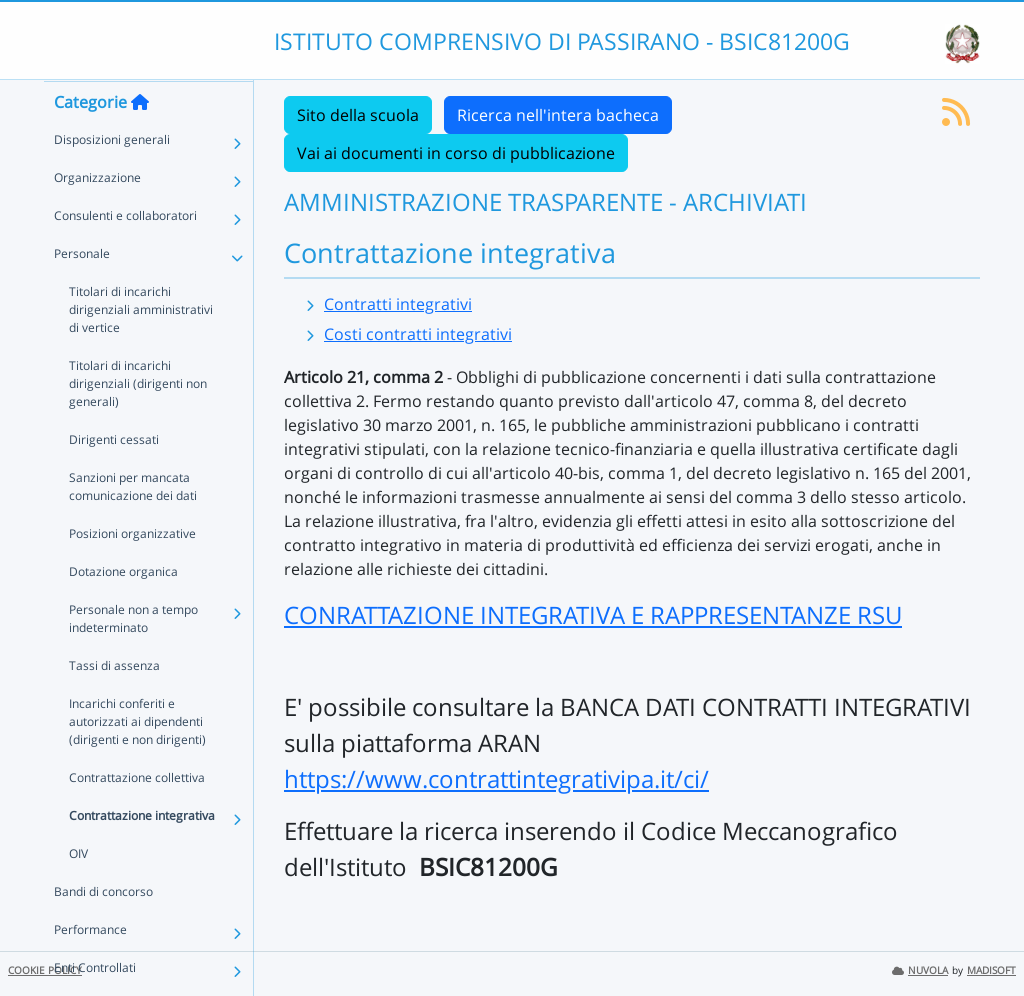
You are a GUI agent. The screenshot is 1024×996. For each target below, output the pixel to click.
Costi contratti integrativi (418, 334)
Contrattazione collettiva (137, 816)
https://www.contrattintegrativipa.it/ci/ (496, 778)
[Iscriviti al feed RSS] (956, 118)
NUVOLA (920, 970)
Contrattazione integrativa (142, 854)
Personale (82, 292)
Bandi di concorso (103, 930)
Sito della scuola (358, 115)
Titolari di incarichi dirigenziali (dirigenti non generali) (138, 422)
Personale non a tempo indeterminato (133, 657)
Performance (90, 968)
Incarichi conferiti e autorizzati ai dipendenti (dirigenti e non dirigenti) (137, 760)
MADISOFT (991, 970)
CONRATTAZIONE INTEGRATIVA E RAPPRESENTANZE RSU (593, 614)
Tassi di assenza (114, 704)
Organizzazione (97, 216)
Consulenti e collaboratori (125, 254)
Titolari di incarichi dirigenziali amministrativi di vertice (141, 348)
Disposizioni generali (112, 178)
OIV (78, 892)
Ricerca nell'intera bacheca (558, 115)
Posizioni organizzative (132, 572)
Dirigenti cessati (114, 478)
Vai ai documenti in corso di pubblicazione (456, 153)
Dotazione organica (123, 610)
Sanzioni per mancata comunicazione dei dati (133, 525)
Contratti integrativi (398, 304)
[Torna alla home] (140, 141)
